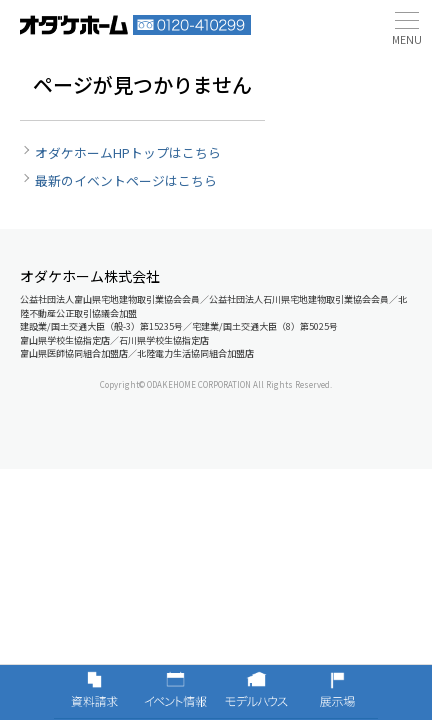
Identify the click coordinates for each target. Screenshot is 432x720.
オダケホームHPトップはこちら (128, 152)
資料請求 (94, 692)
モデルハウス (256, 692)
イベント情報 (175, 692)
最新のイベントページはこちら (126, 180)
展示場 (337, 692)
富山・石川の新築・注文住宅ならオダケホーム (74, 25)
